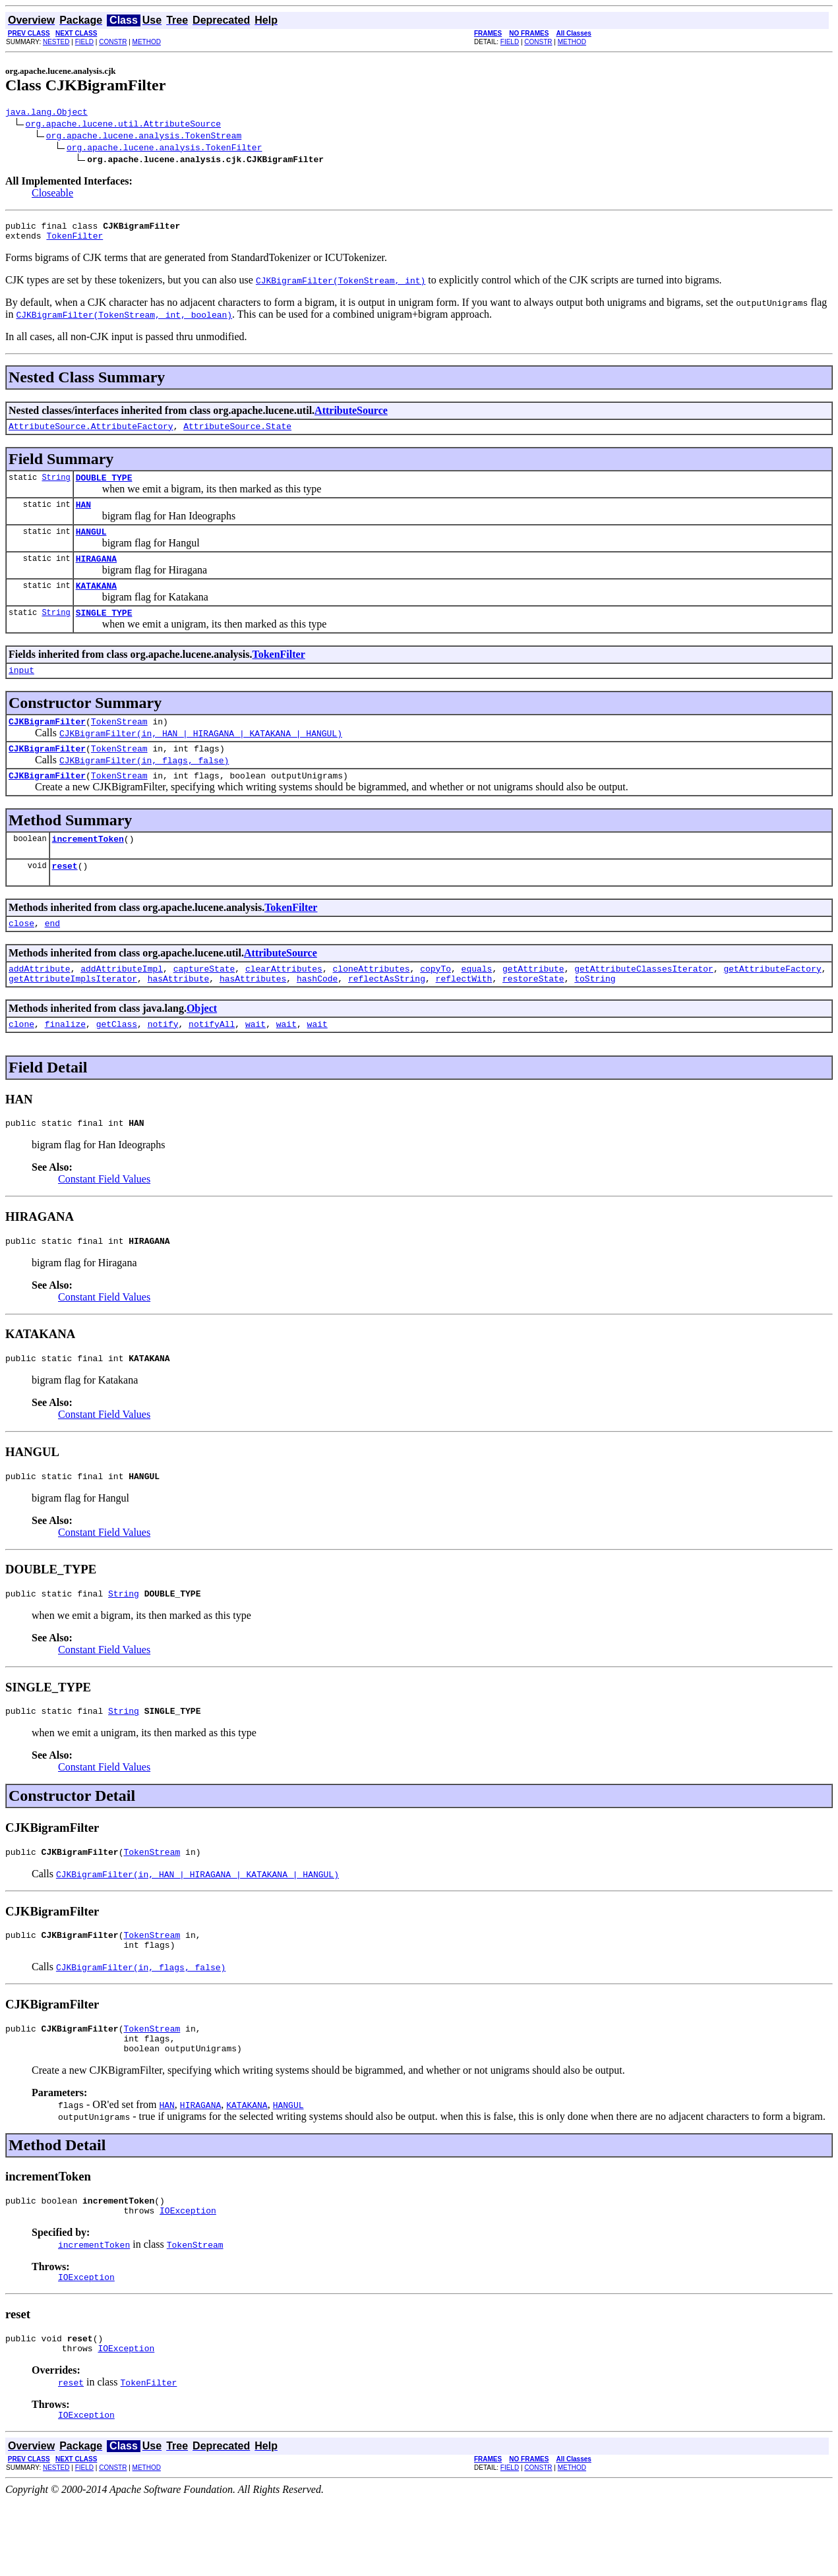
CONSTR (113, 41)
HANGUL (91, 545)
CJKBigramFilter (47, 745)
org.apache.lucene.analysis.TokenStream (143, 137)
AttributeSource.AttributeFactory (91, 434)
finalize (65, 1063)
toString (594, 1016)
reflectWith (464, 1016)
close (21, 956)
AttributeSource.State (237, 434)
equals (477, 1004)
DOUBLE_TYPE (104, 487)
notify (163, 1063)
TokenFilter (74, 241)
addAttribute (40, 1004)
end (52, 956)
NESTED (56, 41)
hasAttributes (253, 1016)
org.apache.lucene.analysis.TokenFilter (164, 149)
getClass (116, 1063)
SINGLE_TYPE (104, 632)
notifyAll (212, 1063)
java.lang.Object (46, 113)
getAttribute (533, 1004)
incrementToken (88, 868)
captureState (204, 1004)
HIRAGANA (96, 574)
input (21, 691)
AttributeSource (351, 416)
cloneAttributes (370, 1004)
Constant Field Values (104, 1220)
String (56, 486)
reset (65, 897)
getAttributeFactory (772, 1004)
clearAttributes (283, 1004)
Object (202, 1045)
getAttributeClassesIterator (643, 1004)
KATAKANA (96, 603)
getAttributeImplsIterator (73, 1016)
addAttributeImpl (121, 1004)
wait (255, 1063)
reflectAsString (386, 1016)
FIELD (84, 41)
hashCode (317, 1016)
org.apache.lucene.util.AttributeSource (123, 125)
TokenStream (119, 745)
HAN (83, 516)
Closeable (52, 194)
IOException (188, 2277)
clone (21, 1063)
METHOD (147, 41)
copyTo (435, 1004)
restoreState (533, 1016)
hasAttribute (179, 1016)
